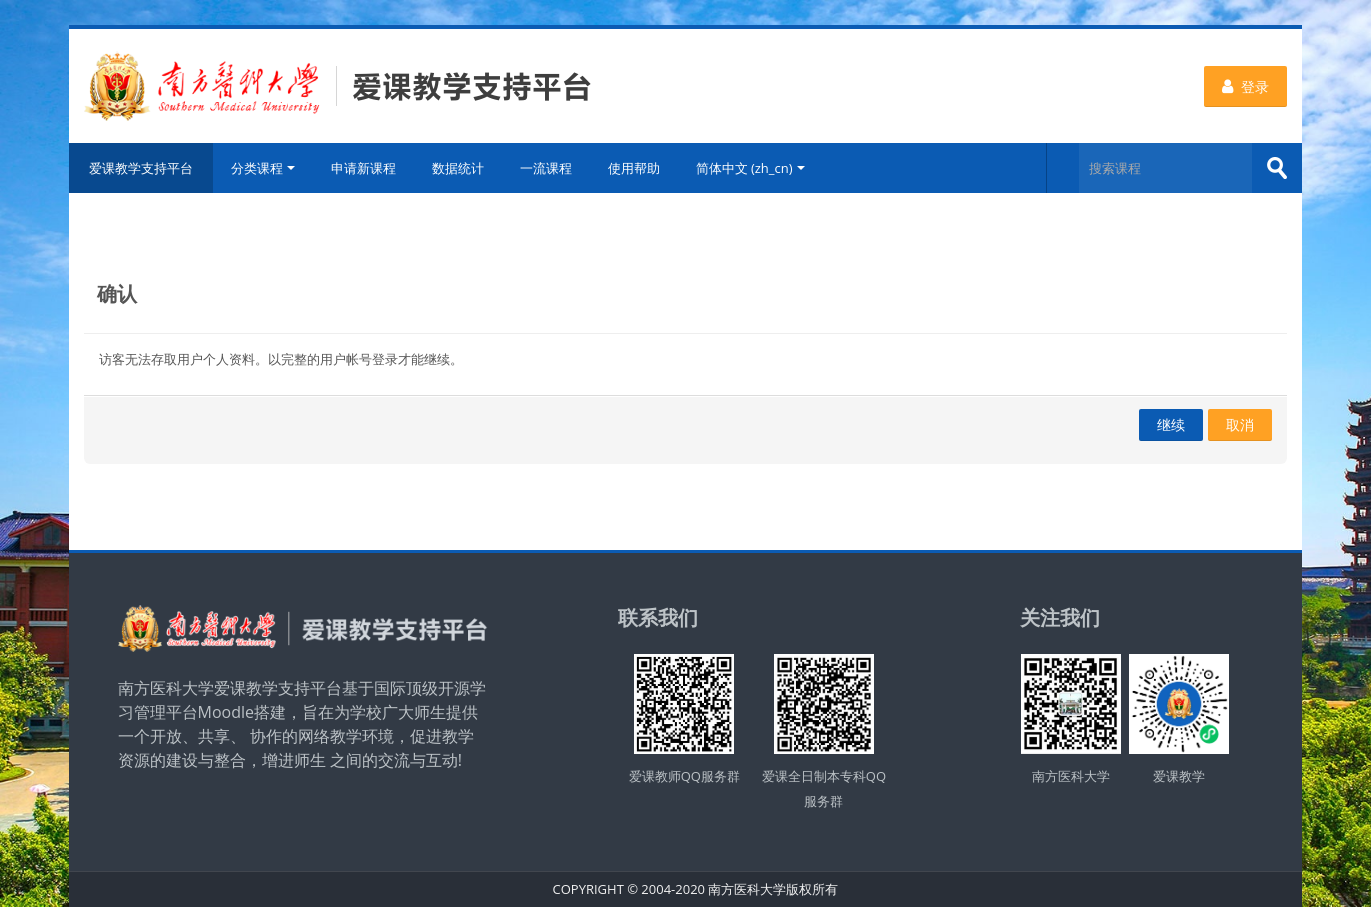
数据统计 (458, 168)
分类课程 (263, 168)
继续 (1171, 424)
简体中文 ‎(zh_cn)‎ (750, 168)
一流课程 (546, 168)
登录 (1245, 86)
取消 (1240, 424)
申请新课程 (363, 168)
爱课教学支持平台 (141, 168)
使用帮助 (634, 168)
